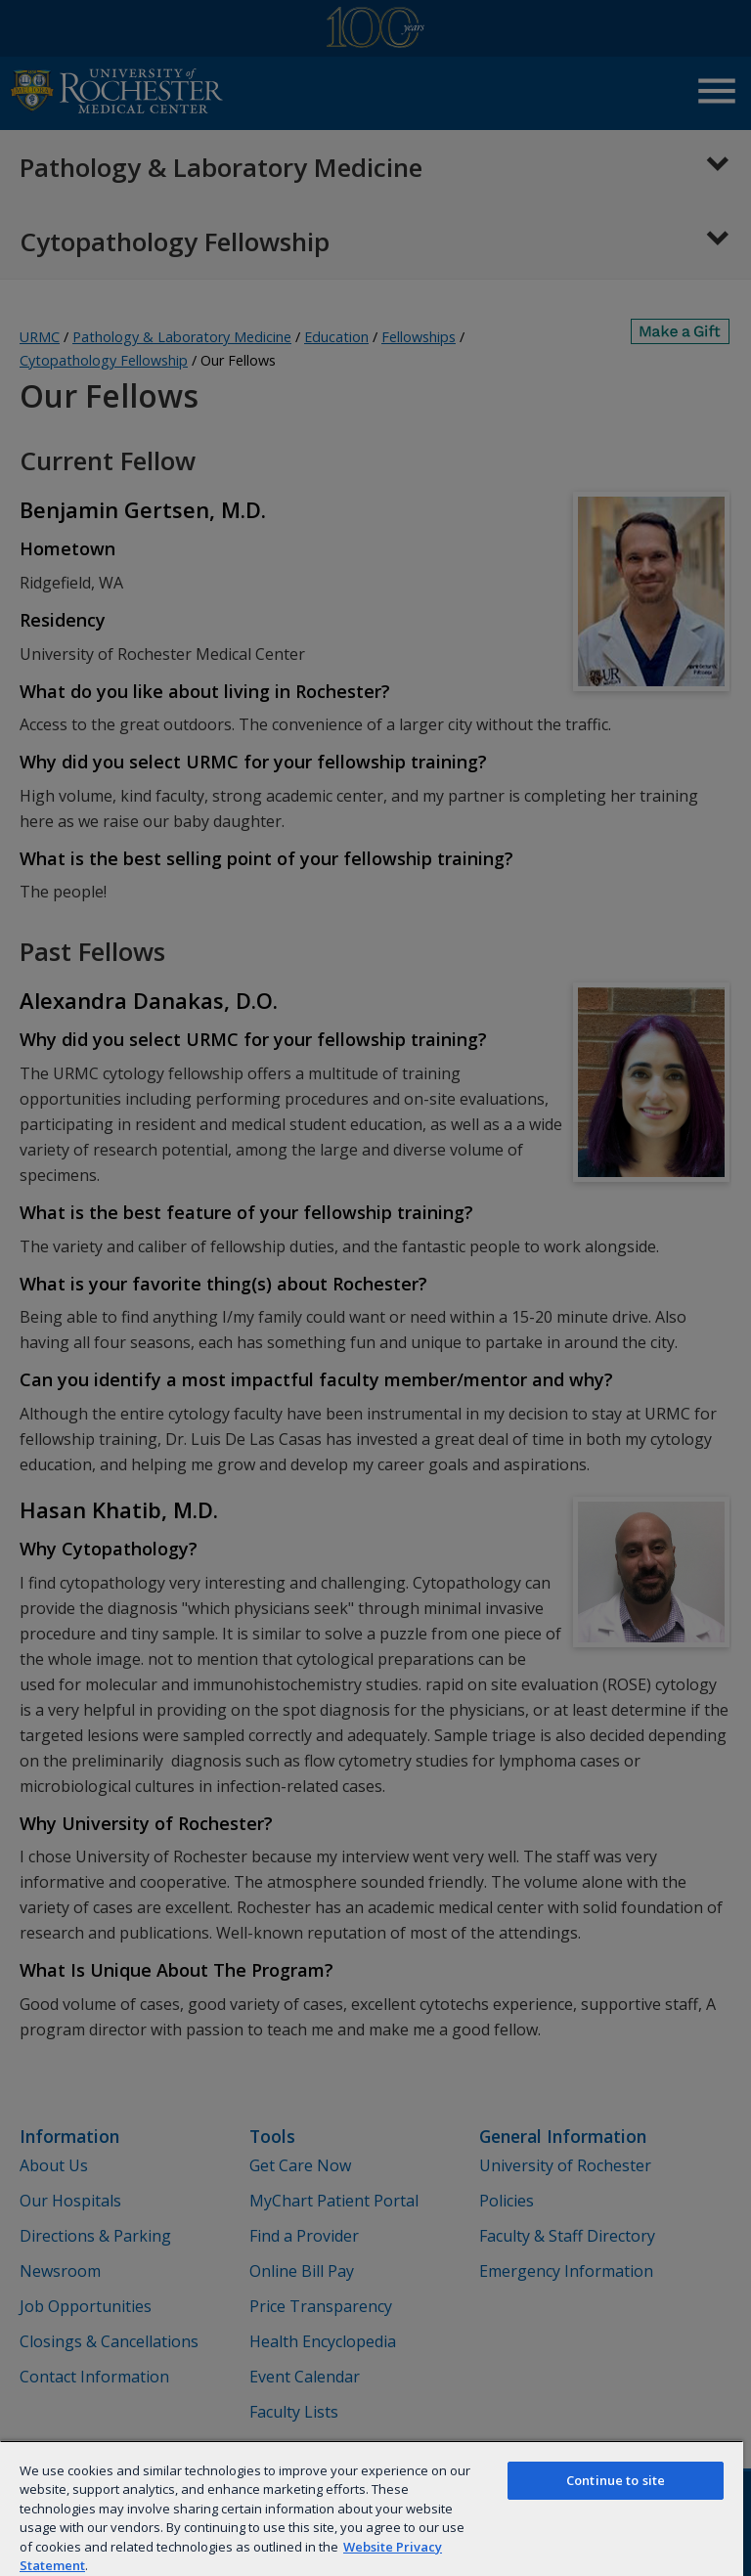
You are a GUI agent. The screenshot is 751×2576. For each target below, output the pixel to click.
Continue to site (615, 2480)
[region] (371, 2508)
